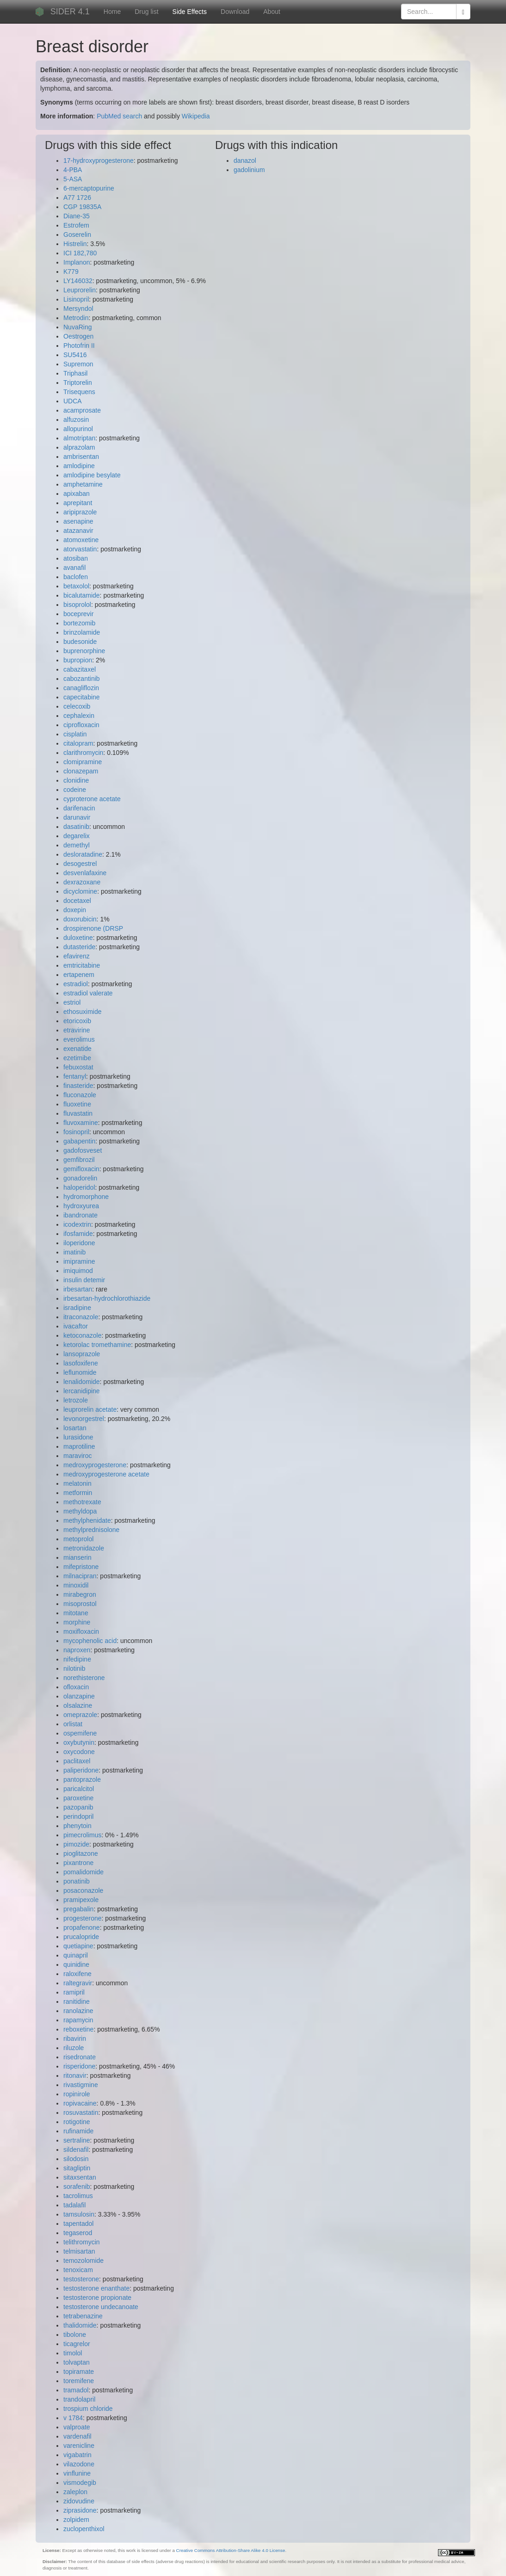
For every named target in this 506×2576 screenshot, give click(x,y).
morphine (76, 1622)
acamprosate (82, 410)
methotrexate (82, 1502)
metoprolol (78, 1539)
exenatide (77, 1048)
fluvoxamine (80, 1122)
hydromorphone (86, 1196)
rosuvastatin (80, 2112)
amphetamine (83, 484)
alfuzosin (76, 419)
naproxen (76, 1650)
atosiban (75, 558)
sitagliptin (76, 2168)
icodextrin (77, 1224)
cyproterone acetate (92, 799)
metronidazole (83, 1548)
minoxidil (75, 1585)
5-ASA (72, 179)
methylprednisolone (91, 1529)
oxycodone (79, 1751)
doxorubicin (80, 919)
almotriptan (79, 438)
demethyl (76, 845)
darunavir (76, 817)
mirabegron (79, 1594)
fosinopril (76, 1132)
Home (112, 11)
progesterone (82, 1918)
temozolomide (83, 2260)
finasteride (78, 1085)
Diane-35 (76, 216)
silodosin (75, 2158)
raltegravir (77, 1983)
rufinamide (78, 2131)
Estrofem (76, 225)
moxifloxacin (81, 1631)
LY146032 (78, 280)
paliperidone (81, 1770)
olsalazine (77, 1705)
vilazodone (78, 2464)
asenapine (78, 521)
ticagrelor (76, 2343)
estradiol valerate (88, 993)
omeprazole (80, 1714)
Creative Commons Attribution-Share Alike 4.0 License (230, 2550)
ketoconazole (82, 1335)
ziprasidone (80, 2510)
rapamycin (78, 2020)
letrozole (75, 1400)
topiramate (78, 2371)
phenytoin (77, 1825)
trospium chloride (88, 2408)
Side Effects (190, 11)
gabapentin (79, 1141)
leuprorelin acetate (90, 1409)
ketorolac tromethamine (97, 1344)
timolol (72, 2353)
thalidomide (80, 2325)
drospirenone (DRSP (93, 928)
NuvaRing (77, 327)
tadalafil (74, 2205)
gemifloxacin (81, 1169)
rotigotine (76, 2121)
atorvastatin (80, 549)
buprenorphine (84, 651)
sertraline (76, 2140)
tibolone (74, 2334)
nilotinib (74, 1668)
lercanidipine (81, 1391)
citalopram (78, 743)
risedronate (79, 2057)
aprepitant (77, 503)
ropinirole (76, 2094)
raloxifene (77, 1973)
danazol (245, 160)
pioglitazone (80, 1853)
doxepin (74, 910)
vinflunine (77, 2473)
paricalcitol (78, 1788)
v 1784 (73, 2418)
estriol (71, 1002)
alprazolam (79, 447)
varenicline (78, 2445)
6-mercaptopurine (88, 188)
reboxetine (78, 2029)
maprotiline (79, 1446)
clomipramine (82, 762)
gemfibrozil (79, 1159)
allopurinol (78, 428)
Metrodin (75, 317)
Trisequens (79, 391)
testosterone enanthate (96, 2288)
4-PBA (72, 169)
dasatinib (76, 826)
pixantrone (78, 1862)
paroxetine (78, 1798)
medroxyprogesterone (94, 1465)
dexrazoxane (81, 882)
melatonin (77, 1483)
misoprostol (80, 1603)
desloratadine (82, 854)
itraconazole (81, 1317)
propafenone (81, 1927)
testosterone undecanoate (100, 2306)
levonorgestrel (83, 1418)
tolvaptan (76, 2362)
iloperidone (79, 1243)
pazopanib (78, 1807)
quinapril (75, 1955)
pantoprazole (82, 1779)
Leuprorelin (79, 290)
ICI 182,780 (80, 253)
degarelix (76, 836)
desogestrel (80, 863)
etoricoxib (77, 1021)
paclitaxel (76, 1761)
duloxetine (78, 937)
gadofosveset (82, 1150)
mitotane (75, 1613)
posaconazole (83, 1890)
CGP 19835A (82, 206)
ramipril (74, 1992)
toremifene (78, 2380)
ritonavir (74, 2075)
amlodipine (79, 465)
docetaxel (77, 900)
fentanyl (74, 1076)
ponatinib (76, 1881)
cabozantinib (81, 678)
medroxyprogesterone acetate (106, 1474)
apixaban (76, 493)
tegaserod (77, 2232)
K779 (71, 271)
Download (235, 11)
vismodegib (79, 2482)
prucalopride (81, 1936)
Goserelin (77, 234)
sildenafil (75, 2149)
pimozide (76, 1844)
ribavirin (74, 2038)
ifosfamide (78, 1233)
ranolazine (78, 2010)
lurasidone (78, 1437)
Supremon (78, 364)
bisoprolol (77, 604)
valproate (76, 2427)
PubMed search (119, 116)
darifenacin (79, 808)
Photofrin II (79, 345)
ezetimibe (77, 1058)
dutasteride (79, 947)
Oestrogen (78, 336)
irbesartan (77, 1289)
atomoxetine (81, 540)
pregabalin (78, 1909)
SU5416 (75, 354)
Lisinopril (76, 299)
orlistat (72, 1724)
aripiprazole (80, 512)
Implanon (76, 262)
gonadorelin (80, 1178)
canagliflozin (81, 688)
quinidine (76, 1964)
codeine (74, 789)
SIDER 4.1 (70, 11)
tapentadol (78, 2223)
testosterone (81, 2279)
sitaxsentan (79, 2177)
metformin (77, 1492)
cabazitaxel (79, 669)
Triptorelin (77, 382)
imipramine (79, 1261)
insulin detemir (84, 1280)
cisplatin (75, 734)
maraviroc (77, 1455)
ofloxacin (76, 1687)
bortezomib (79, 623)
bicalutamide (81, 595)
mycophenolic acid (90, 1640)
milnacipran (80, 1576)
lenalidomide (81, 1381)
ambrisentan (81, 456)
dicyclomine (80, 891)
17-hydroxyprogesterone (98, 160)
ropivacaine (80, 2103)
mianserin (77, 1557)
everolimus (79, 1039)
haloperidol (79, 1187)
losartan (74, 1428)
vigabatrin (77, 2455)
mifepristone (81, 1566)
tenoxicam (78, 2269)
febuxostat (78, 1067)
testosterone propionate (97, 2297)
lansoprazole (81, 1354)
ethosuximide (82, 1011)
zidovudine (78, 2501)
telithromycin (81, 2242)
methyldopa (80, 1511)
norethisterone (84, 1677)
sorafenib (76, 2186)
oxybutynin (78, 1742)
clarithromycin (83, 752)
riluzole (73, 2047)
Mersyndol (78, 308)
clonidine (76, 780)
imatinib (74, 1252)
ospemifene (80, 1733)
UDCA (72, 401)
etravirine (76, 1030)
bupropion (77, 660)
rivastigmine (80, 2084)
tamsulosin (78, 2214)
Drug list (146, 11)
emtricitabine (81, 965)
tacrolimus (78, 2195)
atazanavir (78, 530)
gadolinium (249, 169)
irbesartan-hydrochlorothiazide (106, 1298)
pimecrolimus (82, 1835)
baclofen (75, 577)
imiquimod (78, 1270)
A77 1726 (77, 197)
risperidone (79, 2066)
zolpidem (76, 2519)
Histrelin (75, 243)
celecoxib (76, 706)
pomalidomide (83, 1872)
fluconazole (79, 1095)
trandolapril (79, 2399)
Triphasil (75, 373)
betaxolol (76, 586)
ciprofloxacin (81, 725)
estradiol (75, 984)
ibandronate (80, 1215)
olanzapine (79, 1696)
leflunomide (80, 1372)
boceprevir (78, 614)
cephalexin (78, 715)
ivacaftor (75, 1326)
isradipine (77, 1307)
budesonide (80, 641)
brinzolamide (81, 632)
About (271, 11)
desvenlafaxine (84, 873)
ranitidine (76, 2001)
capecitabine (81, 697)
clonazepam (81, 771)
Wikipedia (196, 116)
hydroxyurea (81, 1206)
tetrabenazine (83, 2316)
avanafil (74, 567)
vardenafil (77, 2436)
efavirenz (76, 956)
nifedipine (77, 1659)
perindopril (78, 1816)
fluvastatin (78, 1113)
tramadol (75, 2390)
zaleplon (75, 2492)
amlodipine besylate (92, 475)
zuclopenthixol (84, 2529)
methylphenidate (87, 1520)
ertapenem (78, 974)
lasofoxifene (80, 1363)
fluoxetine (77, 1104)
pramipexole (81, 1899)
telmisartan (79, 2251)
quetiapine (78, 1946)
